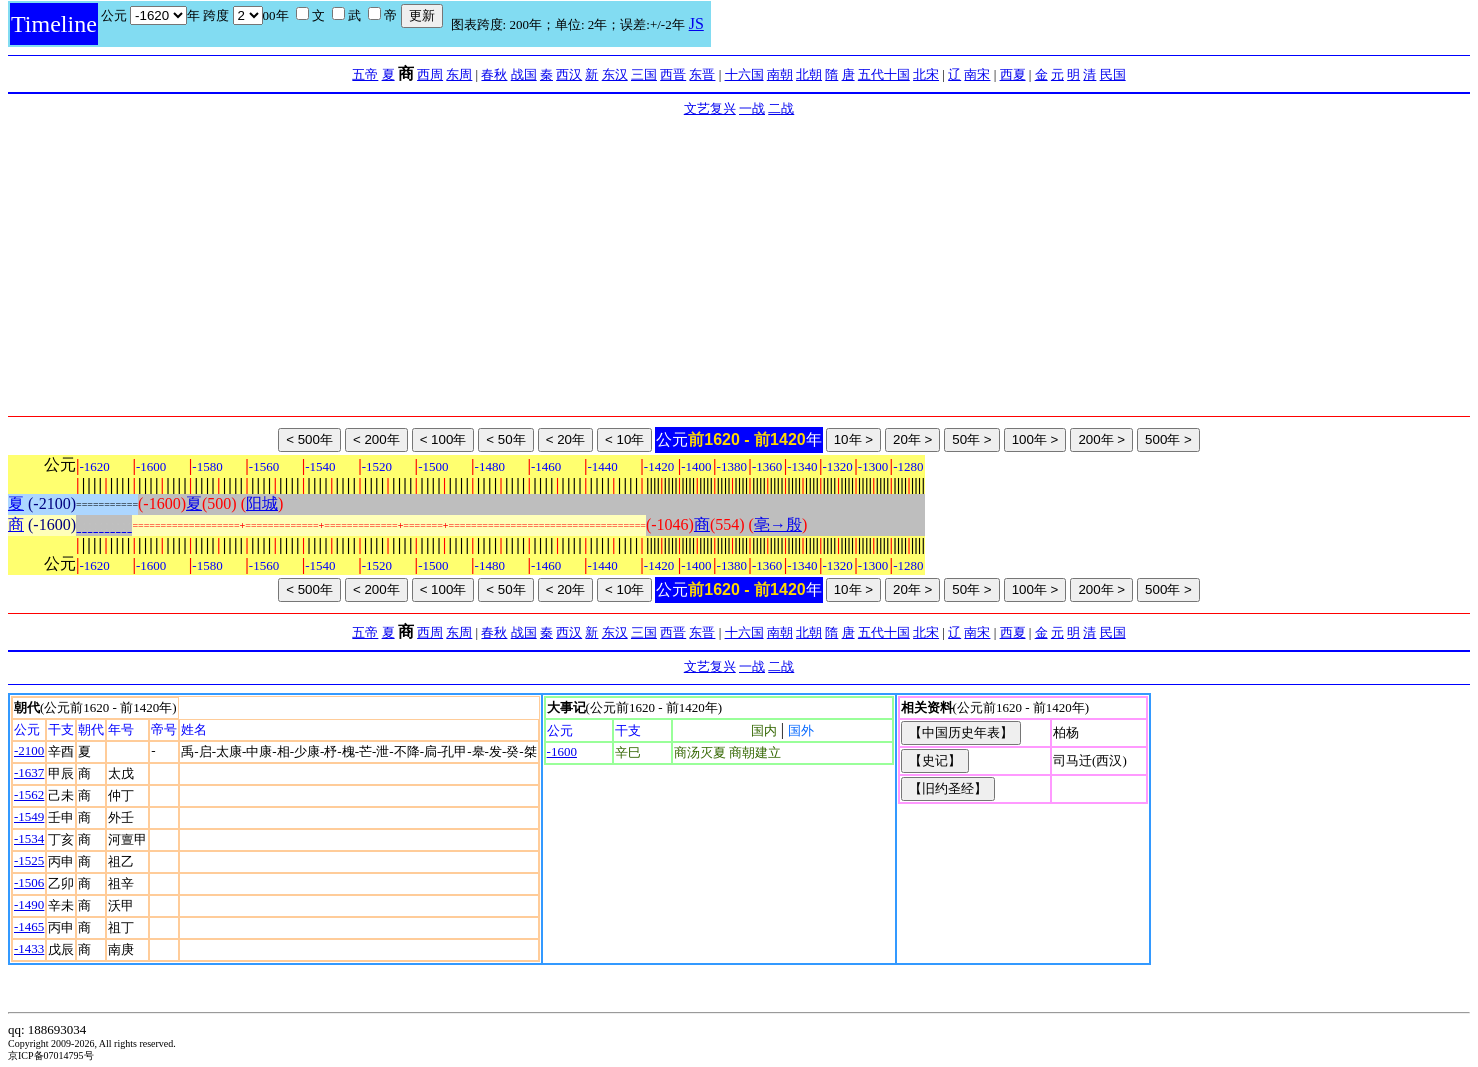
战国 (524, 74)
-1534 (29, 838)
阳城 (262, 503)
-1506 (29, 882)
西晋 (673, 74)
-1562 (29, 794)
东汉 (615, 74)
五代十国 (884, 74)
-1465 (29, 926)
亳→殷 (778, 524)
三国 (644, 74)
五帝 (365, 74)
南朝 (780, 74)
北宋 (926, 74)
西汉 (569, 74)
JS (696, 23)
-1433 (29, 948)
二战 (781, 108)
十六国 (744, 74)
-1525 (29, 860)
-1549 (29, 816)
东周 (459, 74)
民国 (1113, 74)
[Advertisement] (739, 266)
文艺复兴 (710, 108)
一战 (752, 108)
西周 (430, 74)
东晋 (702, 74)
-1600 (562, 751)
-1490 (29, 904)
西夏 (1013, 74)
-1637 (29, 772)
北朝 (809, 74)
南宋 (977, 74)
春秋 (494, 74)
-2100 (29, 750)
